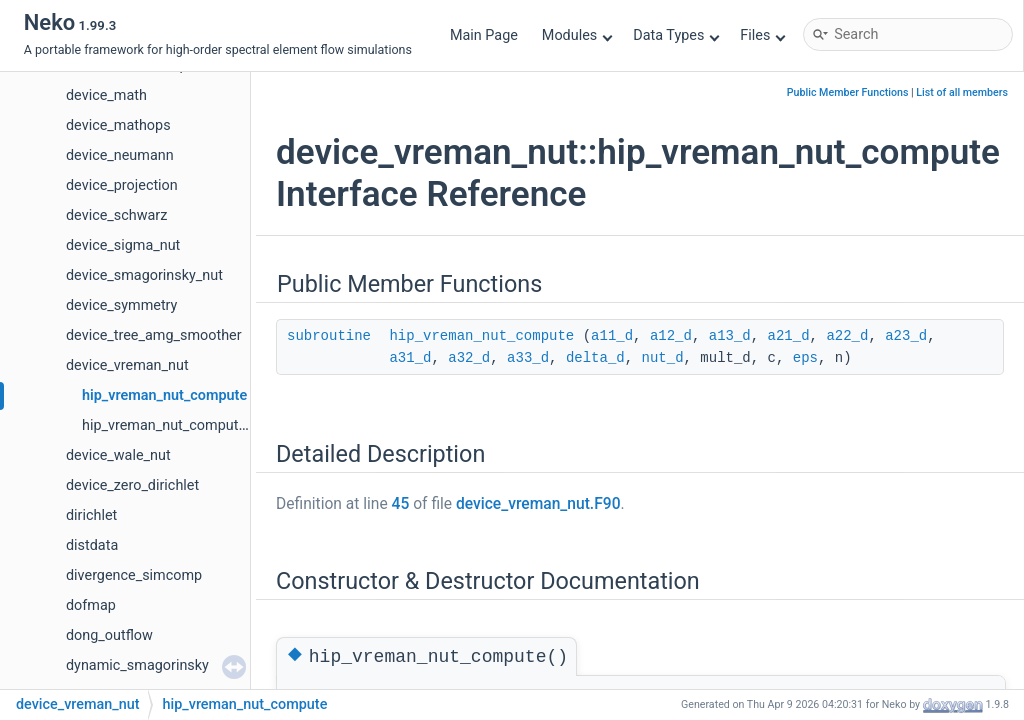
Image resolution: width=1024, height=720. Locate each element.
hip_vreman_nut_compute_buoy (182, 425)
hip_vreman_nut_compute (164, 395)
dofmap (91, 605)
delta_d (595, 358)
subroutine (329, 336)
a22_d (847, 336)
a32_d (469, 358)
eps (805, 358)
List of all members (962, 92)
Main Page (484, 35)
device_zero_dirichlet (132, 485)
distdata (92, 545)
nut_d (663, 358)
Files (762, 35)
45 (401, 504)
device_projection (122, 185)
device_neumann (120, 155)
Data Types (676, 35)
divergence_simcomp (134, 575)
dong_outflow (109, 635)
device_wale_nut (118, 455)
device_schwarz (116, 215)
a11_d (612, 336)
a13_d (730, 336)
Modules (577, 35)
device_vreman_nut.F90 (538, 504)
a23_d (906, 336)
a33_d (528, 358)
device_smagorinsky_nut (144, 275)
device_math (106, 95)
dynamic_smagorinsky (137, 665)
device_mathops (118, 125)
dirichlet (91, 515)
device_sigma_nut (123, 245)
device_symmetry (121, 305)
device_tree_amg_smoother (154, 335)
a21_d (789, 336)
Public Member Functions (848, 92)
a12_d (671, 336)
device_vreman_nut (127, 365)
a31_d (410, 358)
